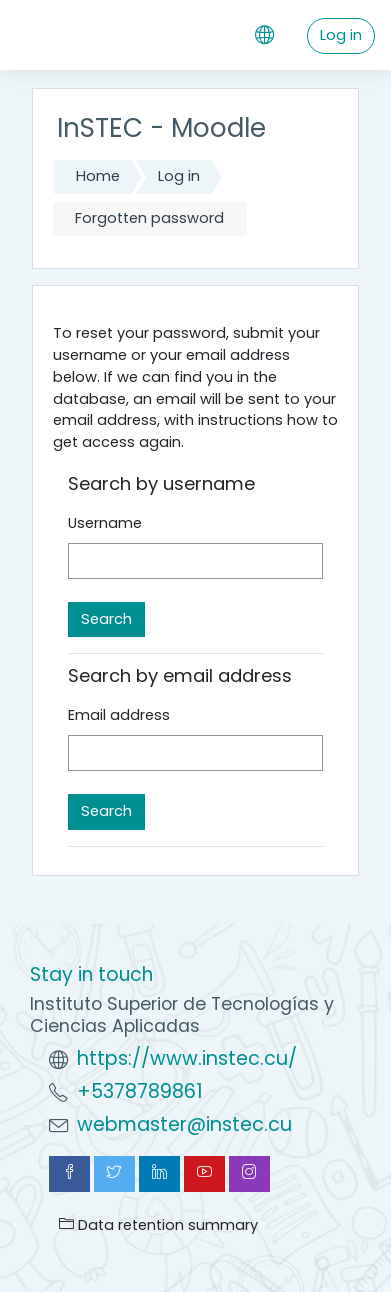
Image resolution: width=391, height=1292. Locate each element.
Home (98, 176)
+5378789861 (140, 1091)
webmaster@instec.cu (184, 1124)
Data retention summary (158, 1225)
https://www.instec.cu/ (187, 1058)
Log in (341, 35)
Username (105, 523)
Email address (119, 715)
